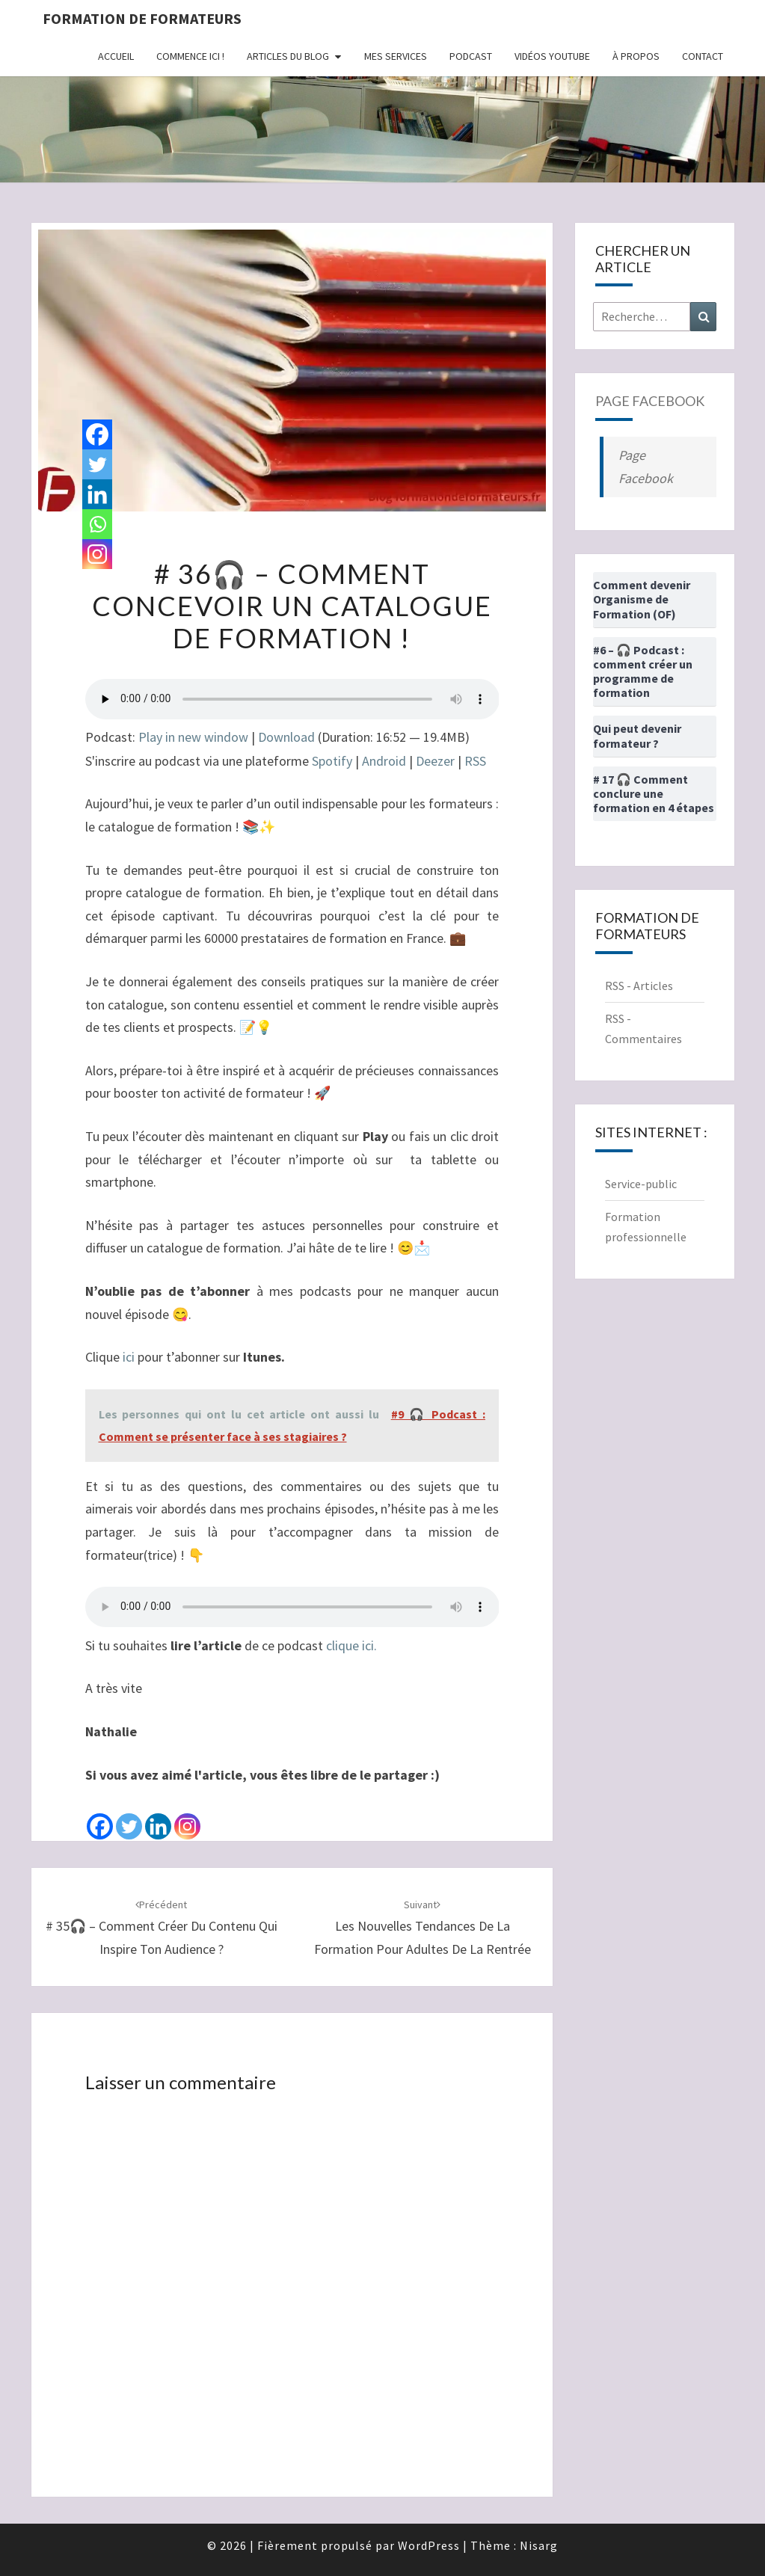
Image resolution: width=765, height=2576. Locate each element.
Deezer (435, 760)
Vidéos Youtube (552, 56)
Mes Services (395, 56)
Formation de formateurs (142, 18)
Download (286, 737)
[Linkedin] (158, 1814)
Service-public (641, 1183)
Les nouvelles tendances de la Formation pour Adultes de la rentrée (422, 1928)
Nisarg (539, 2545)
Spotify (332, 760)
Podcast (470, 56)
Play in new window (193, 737)
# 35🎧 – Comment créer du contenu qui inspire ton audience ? (161, 1928)
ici (129, 1356)
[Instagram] (187, 1814)
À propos (636, 56)
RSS (475, 760)
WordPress (429, 2545)
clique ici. (351, 1645)
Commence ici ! (190, 56)
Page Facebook (649, 401)
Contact (702, 56)
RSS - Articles (639, 985)
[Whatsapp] (97, 524)
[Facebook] (100, 1814)
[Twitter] (129, 1814)
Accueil (116, 56)
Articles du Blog (288, 56)
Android (384, 760)
